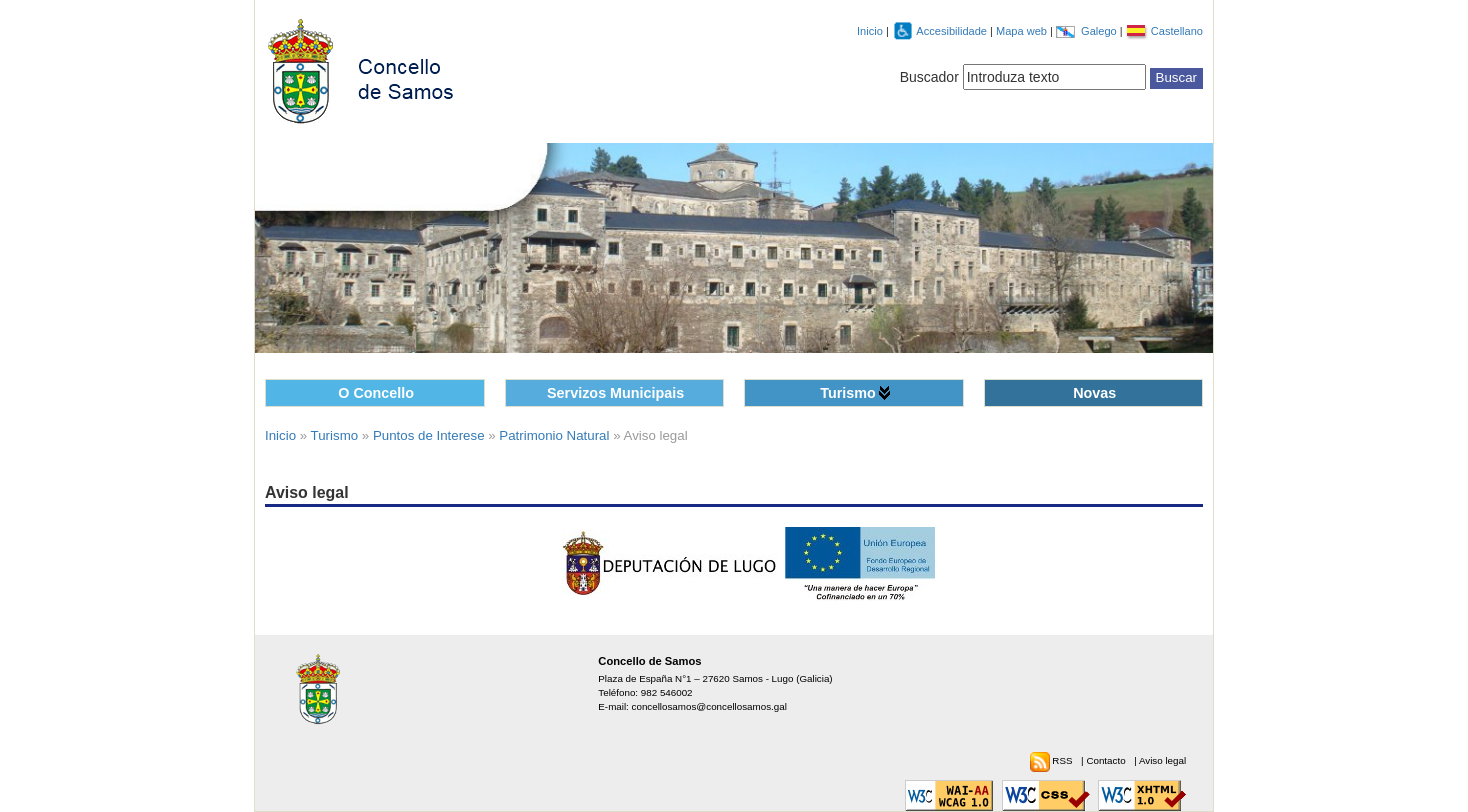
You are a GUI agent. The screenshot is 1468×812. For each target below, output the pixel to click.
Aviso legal (1162, 760)
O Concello (376, 393)
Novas (1094, 393)
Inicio (870, 31)
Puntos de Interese (429, 435)
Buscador (929, 77)
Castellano (1177, 31)
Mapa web (1023, 31)
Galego (1100, 31)
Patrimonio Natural (554, 435)
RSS (1063, 760)
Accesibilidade (953, 31)
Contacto (1107, 760)
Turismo (848, 393)
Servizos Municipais (615, 393)
